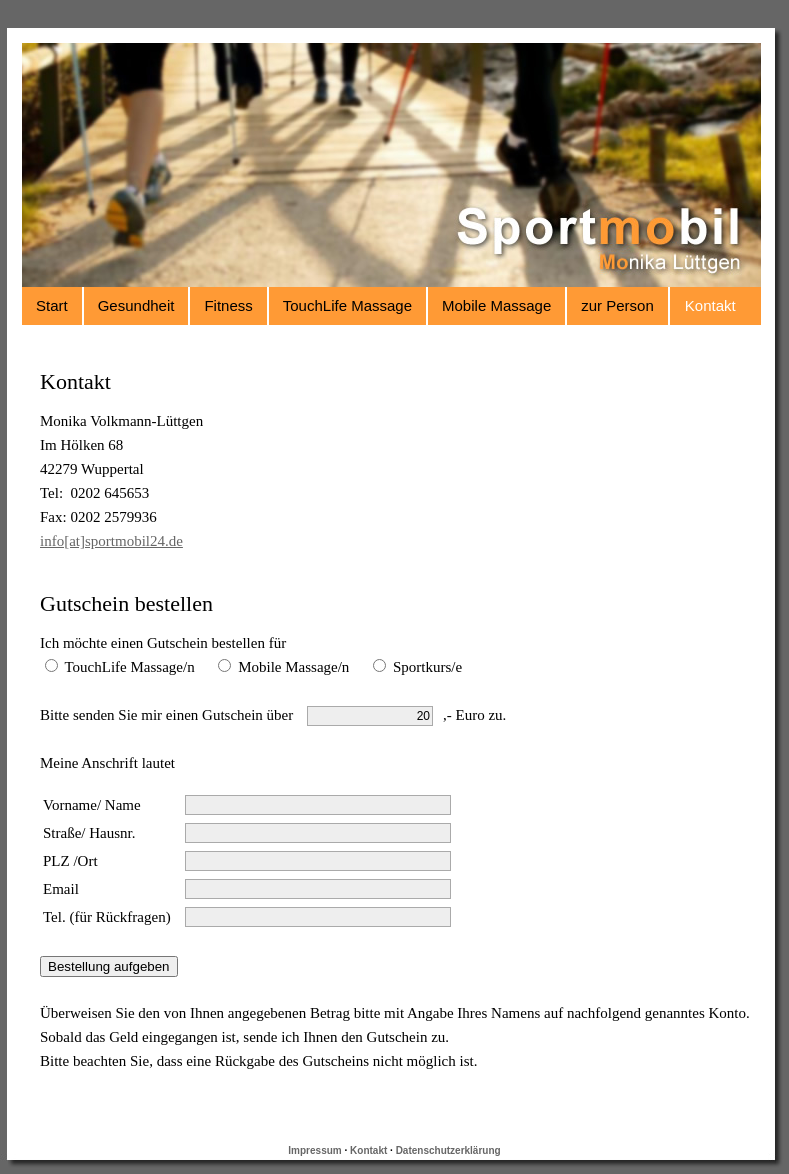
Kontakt (710, 305)
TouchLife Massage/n (120, 667)
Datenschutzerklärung (448, 1150)
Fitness (228, 305)
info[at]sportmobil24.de (111, 541)
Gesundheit (136, 305)
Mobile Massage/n (283, 667)
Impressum (314, 1150)
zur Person (617, 305)
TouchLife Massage (347, 305)
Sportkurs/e (417, 667)
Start (52, 305)
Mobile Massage (496, 305)
